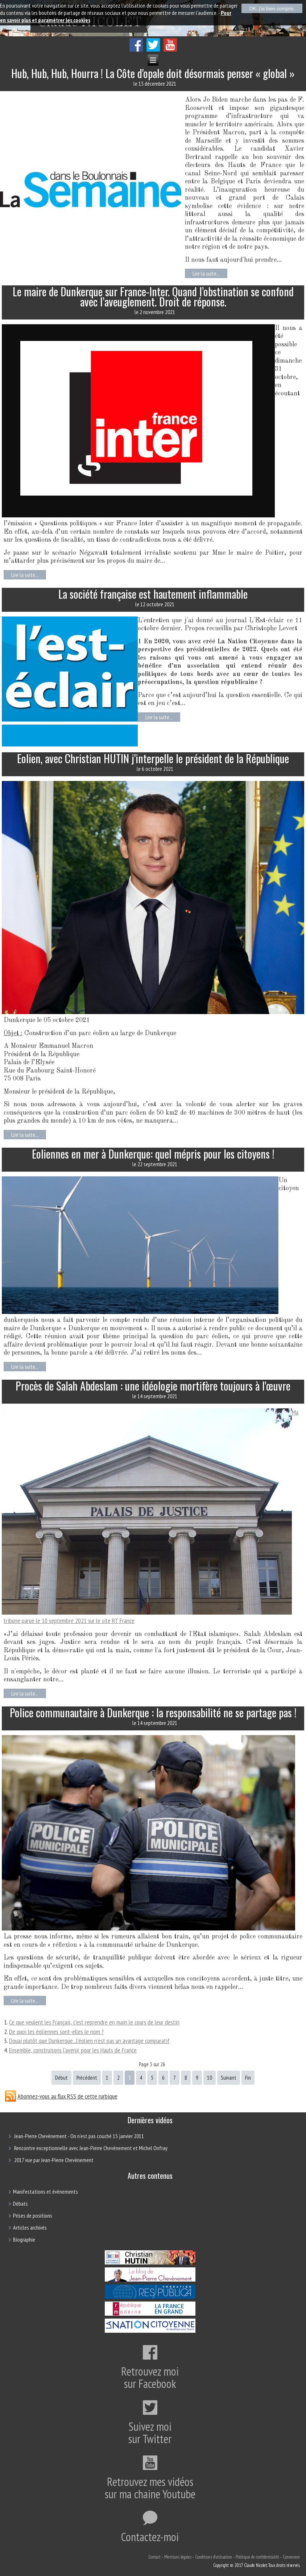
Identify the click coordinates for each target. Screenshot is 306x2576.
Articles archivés (30, 2227)
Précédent (86, 2077)
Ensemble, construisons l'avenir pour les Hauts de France (73, 2050)
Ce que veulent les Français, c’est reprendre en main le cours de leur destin (94, 2022)
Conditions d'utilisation (213, 2557)
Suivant (228, 2077)
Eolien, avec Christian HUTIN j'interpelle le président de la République (153, 758)
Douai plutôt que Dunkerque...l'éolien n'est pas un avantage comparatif (89, 2040)
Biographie (24, 2239)
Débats (20, 2203)
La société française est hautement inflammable (153, 594)
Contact (154, 2557)
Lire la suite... (206, 273)
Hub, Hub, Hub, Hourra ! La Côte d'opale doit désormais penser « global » (153, 73)
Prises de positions (32, 2215)
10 (209, 2077)
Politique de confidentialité (257, 2557)
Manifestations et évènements (45, 2191)
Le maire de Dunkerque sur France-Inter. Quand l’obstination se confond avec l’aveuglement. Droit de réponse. (153, 296)
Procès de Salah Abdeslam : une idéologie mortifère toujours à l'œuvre (153, 1385)
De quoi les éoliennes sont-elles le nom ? (56, 2031)
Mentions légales (177, 2557)
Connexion (291, 2557)
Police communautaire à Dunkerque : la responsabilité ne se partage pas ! (153, 1712)
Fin (248, 2077)
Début (61, 2077)
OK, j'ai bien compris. (272, 8)
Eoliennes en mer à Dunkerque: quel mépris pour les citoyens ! (153, 1153)
